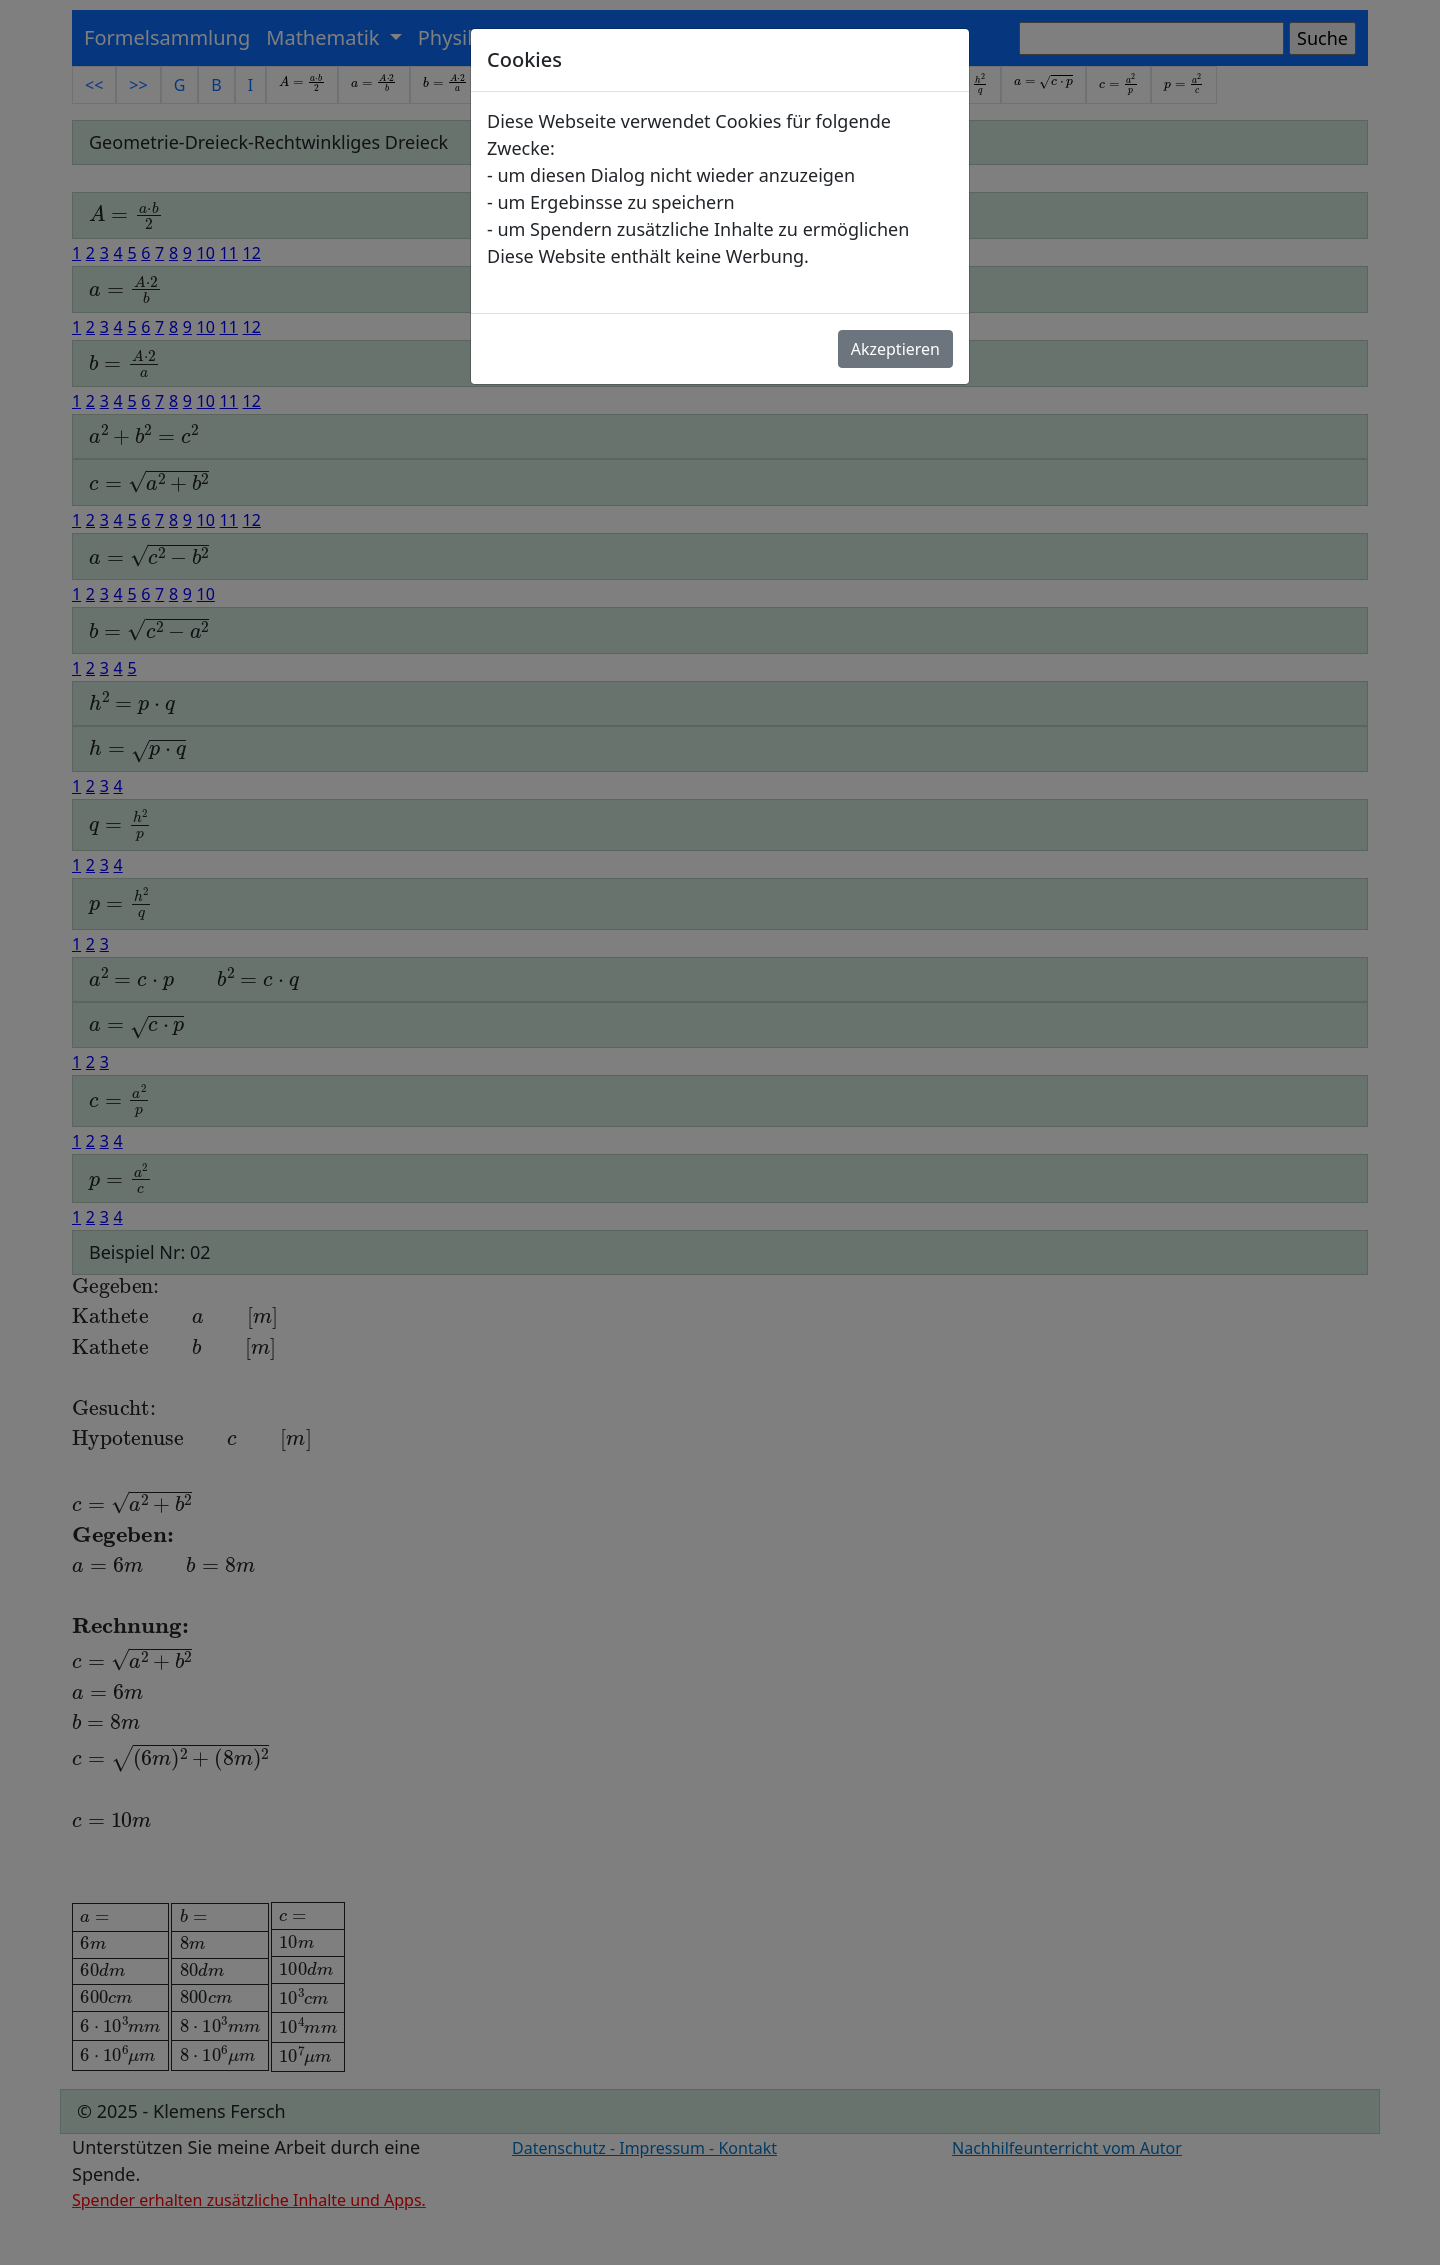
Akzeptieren (895, 349)
